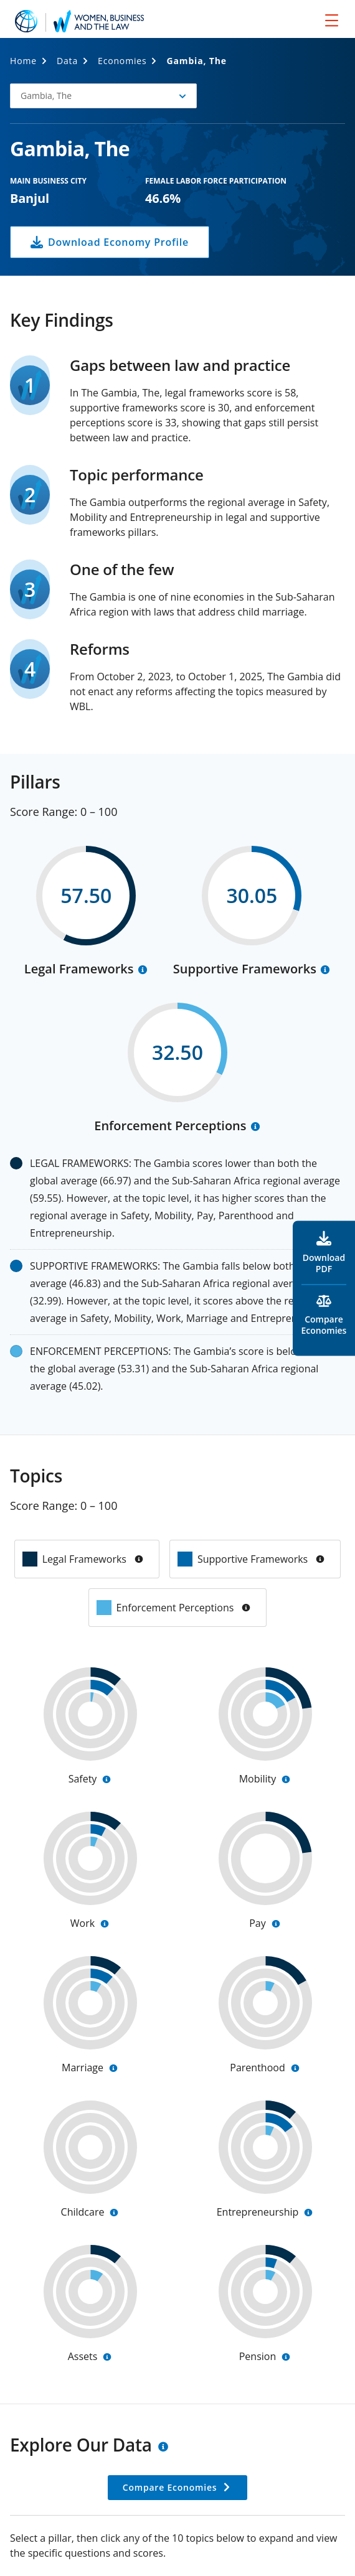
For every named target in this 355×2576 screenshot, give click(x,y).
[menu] (331, 19)
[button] (103, 95)
